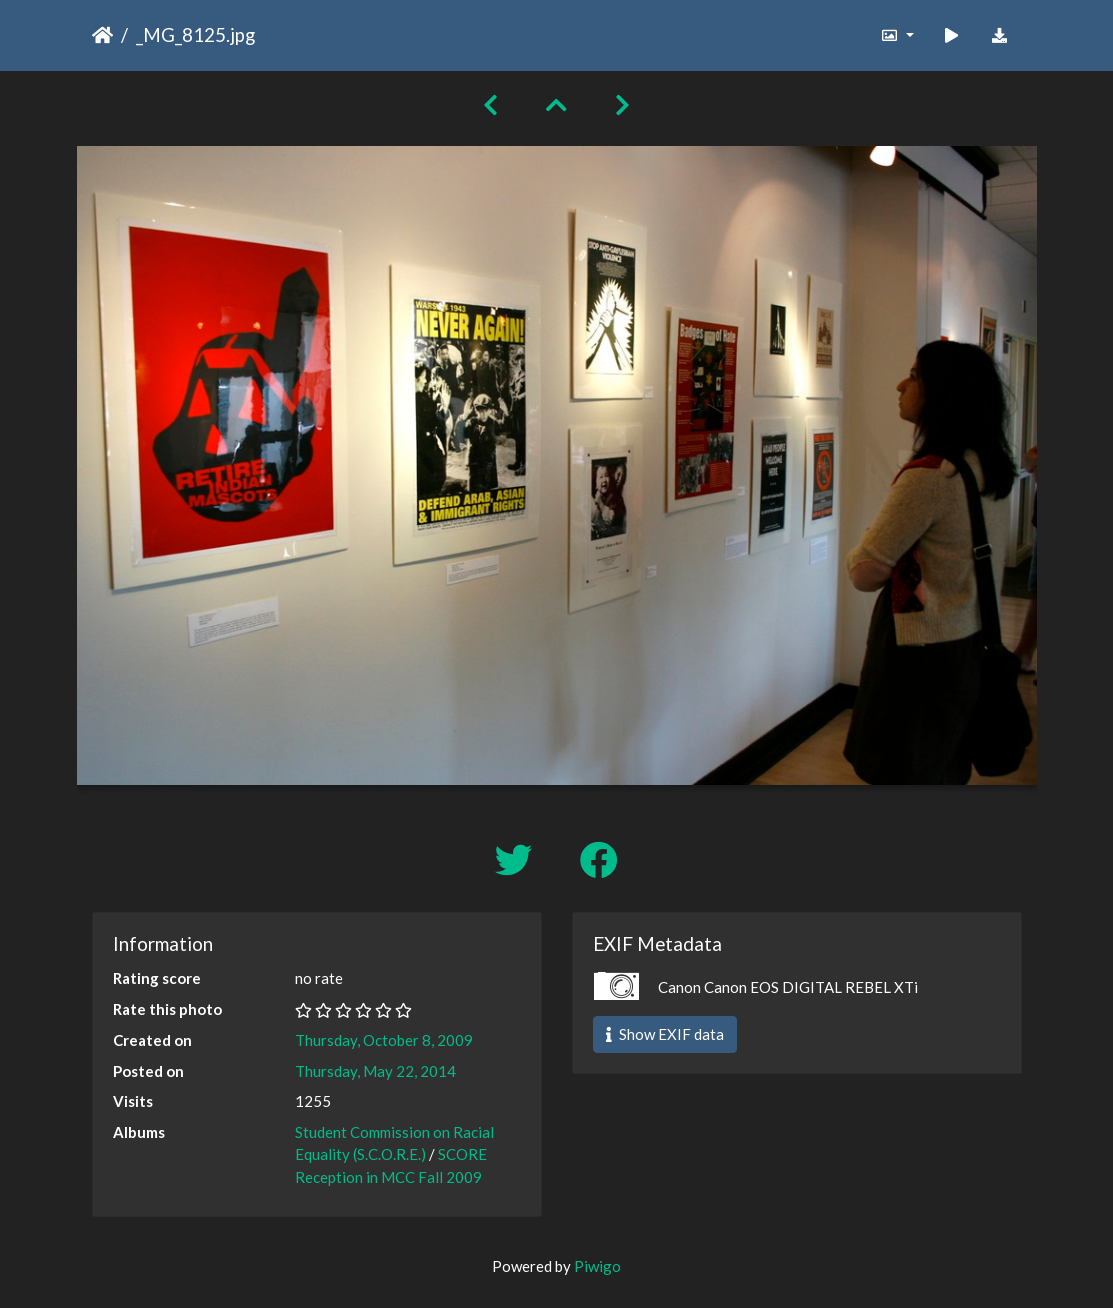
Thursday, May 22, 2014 (375, 1071)
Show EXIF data (665, 1034)
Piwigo (597, 1266)
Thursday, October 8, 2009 (384, 1040)
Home (102, 35)
